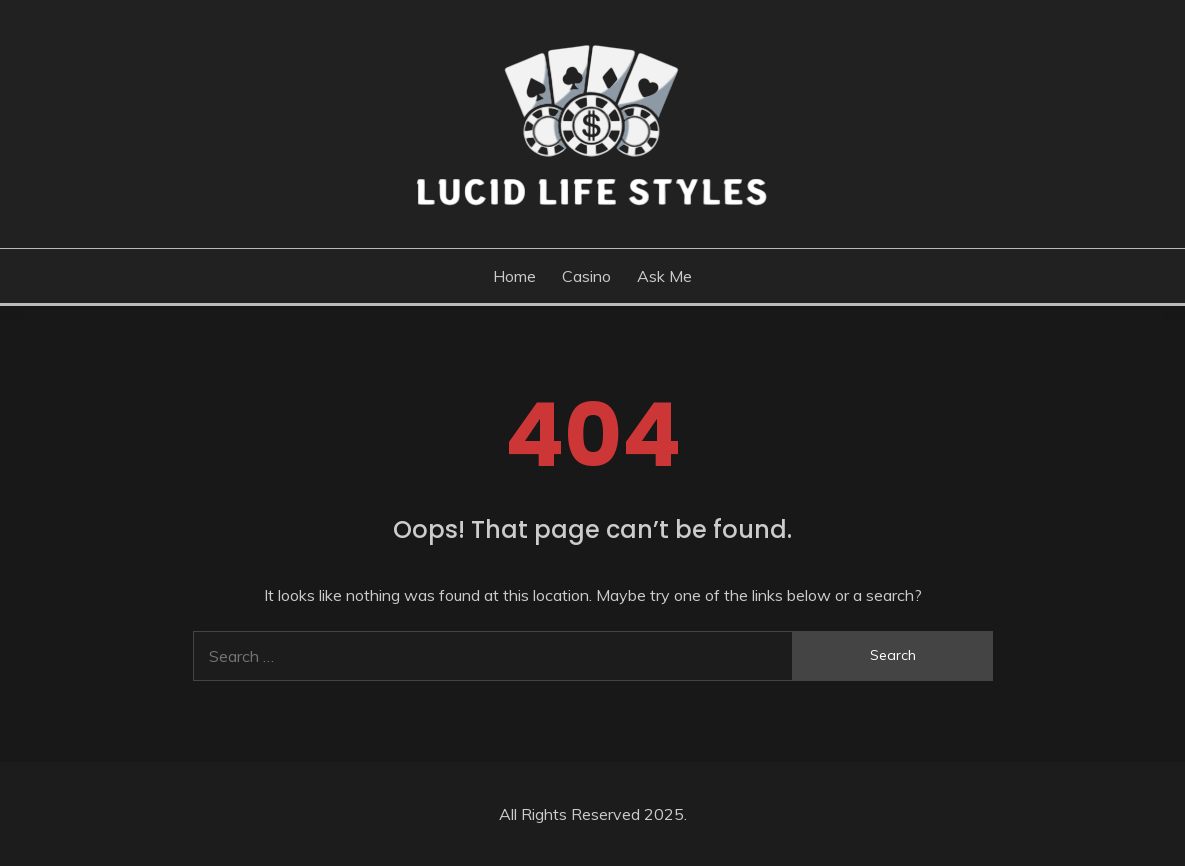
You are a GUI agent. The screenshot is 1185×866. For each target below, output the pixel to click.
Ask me (664, 276)
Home (514, 276)
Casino (586, 276)
